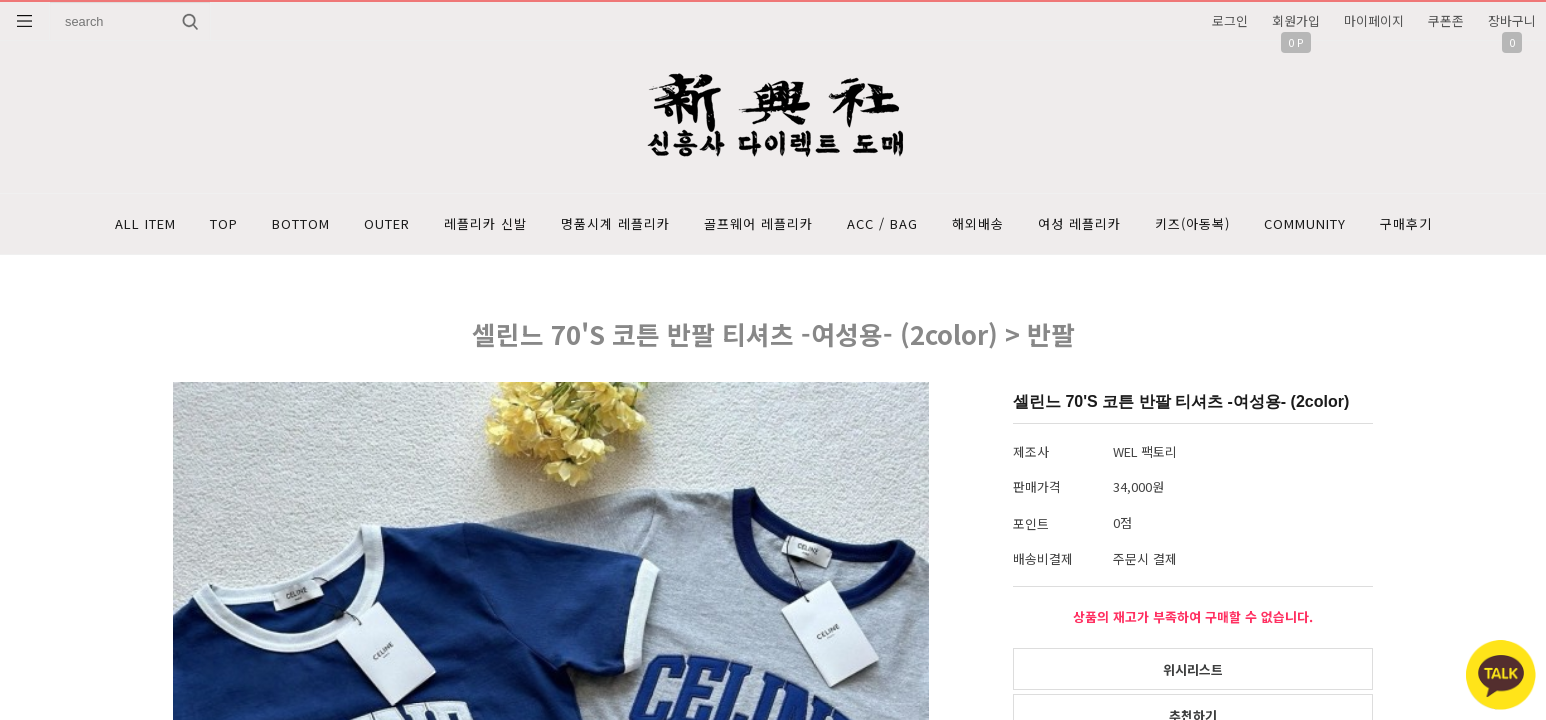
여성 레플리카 (1079, 223)
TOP (224, 223)
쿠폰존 (1446, 20)
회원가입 (1296, 20)
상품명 (50, 2)
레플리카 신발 (485, 223)
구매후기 (1406, 223)
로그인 (1230, 20)
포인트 (1031, 523)
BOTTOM (301, 223)
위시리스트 (1193, 669)
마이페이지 (1374, 20)
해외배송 (978, 223)
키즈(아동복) (1192, 223)
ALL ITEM (145, 223)
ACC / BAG (882, 223)
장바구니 (1512, 20)
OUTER (387, 223)
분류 (25, 21)
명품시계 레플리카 (615, 223)
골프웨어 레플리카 (758, 223)
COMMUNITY (1305, 223)
